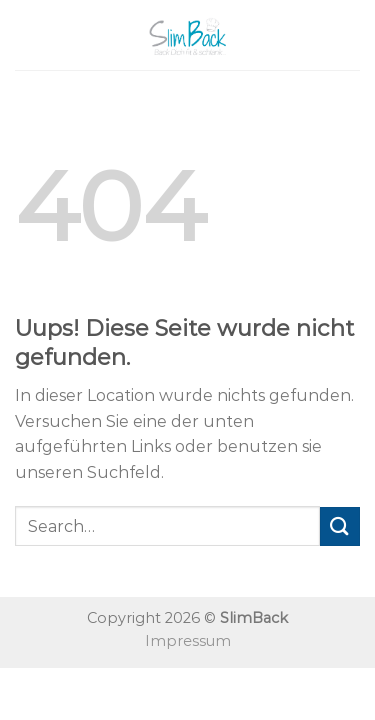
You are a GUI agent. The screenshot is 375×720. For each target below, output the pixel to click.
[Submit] (340, 526)
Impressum (188, 641)
